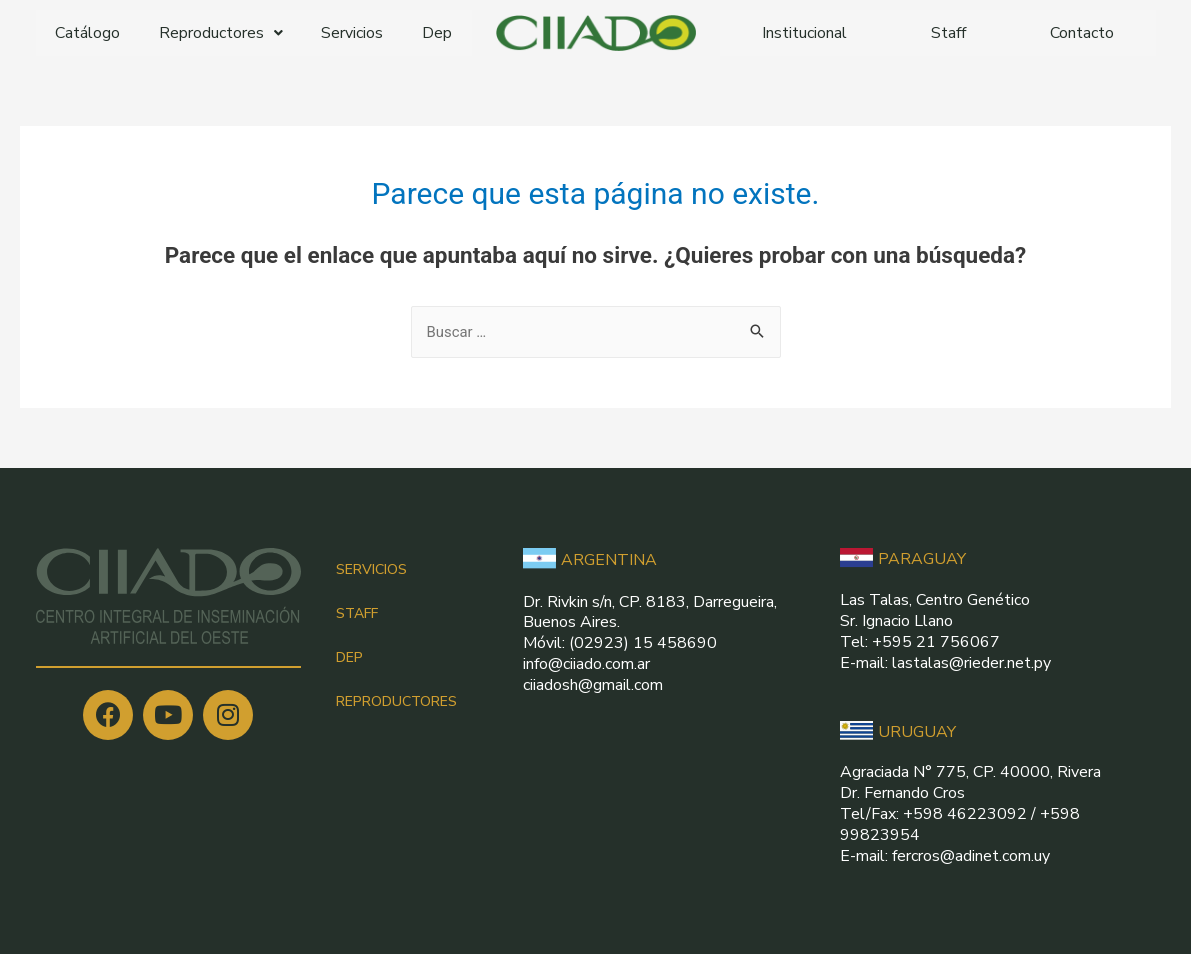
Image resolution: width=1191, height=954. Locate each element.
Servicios (352, 33)
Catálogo (87, 33)
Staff (948, 33)
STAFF (357, 613)
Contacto (1082, 33)
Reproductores (221, 33)
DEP (349, 657)
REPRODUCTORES (396, 701)
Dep (437, 33)
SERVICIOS (371, 569)
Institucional (804, 33)
